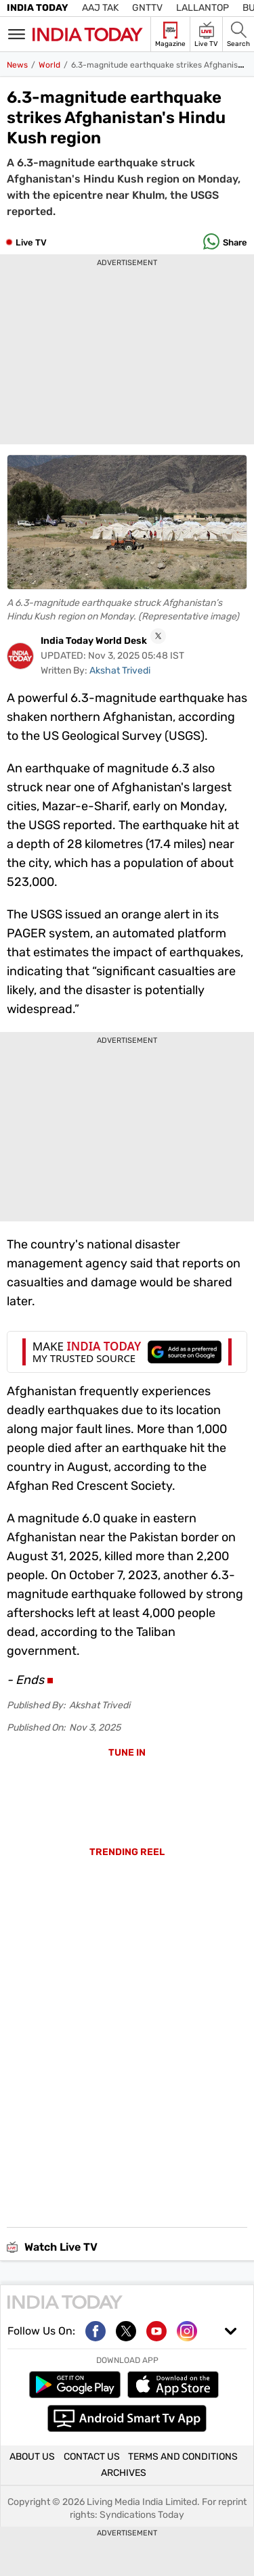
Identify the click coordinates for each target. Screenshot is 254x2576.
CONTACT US (92, 2457)
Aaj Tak (100, 8)
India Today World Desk (94, 641)
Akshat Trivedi (119, 670)
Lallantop (202, 8)
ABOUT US (32, 2457)
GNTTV (147, 8)
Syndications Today (142, 2515)
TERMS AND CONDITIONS (183, 2457)
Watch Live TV (52, 2247)
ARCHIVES (123, 2473)
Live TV (31, 242)
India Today (37, 8)
